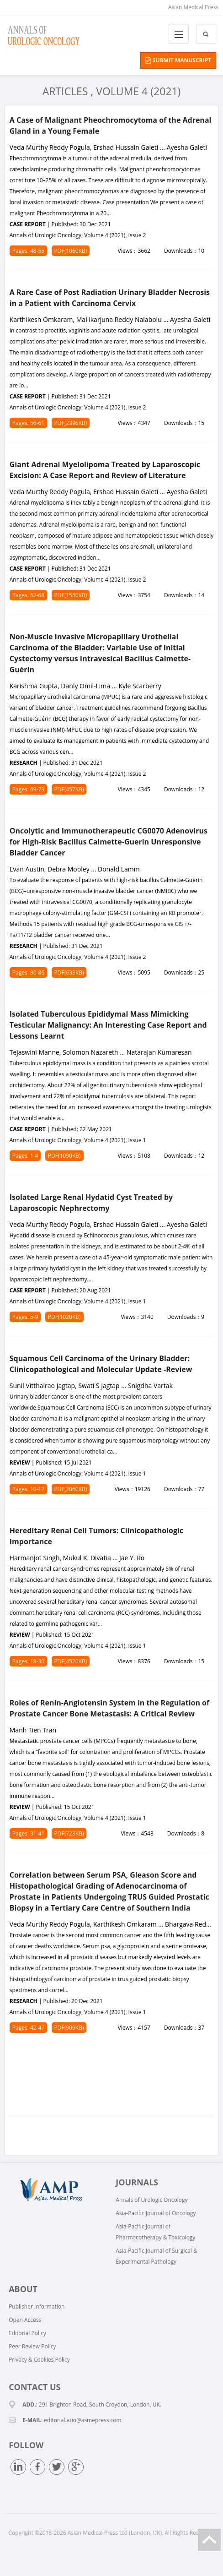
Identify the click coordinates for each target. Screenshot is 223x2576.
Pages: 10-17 (28, 1489)
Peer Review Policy (32, 2346)
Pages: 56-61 (28, 423)
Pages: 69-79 (28, 789)
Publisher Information (36, 2306)
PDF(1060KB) (70, 251)
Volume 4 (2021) (138, 91)
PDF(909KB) (69, 2027)
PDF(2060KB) (70, 1489)
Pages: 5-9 (25, 1317)
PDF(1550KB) (70, 595)
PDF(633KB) (69, 972)
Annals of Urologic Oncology (151, 2200)
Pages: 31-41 (28, 1833)
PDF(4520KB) (70, 1661)
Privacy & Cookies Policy (39, 2360)
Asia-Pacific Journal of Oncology (156, 2213)
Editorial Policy (27, 2333)
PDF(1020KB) (64, 1317)
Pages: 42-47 (28, 2027)
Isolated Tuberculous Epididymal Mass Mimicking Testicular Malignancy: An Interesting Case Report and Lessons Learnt (108, 1025)
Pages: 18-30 (28, 1661)
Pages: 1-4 (25, 1156)
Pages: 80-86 (28, 972)
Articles (65, 91)
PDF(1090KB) (64, 1156)
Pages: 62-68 (28, 595)
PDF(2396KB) (70, 423)
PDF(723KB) (69, 1833)
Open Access (25, 2320)
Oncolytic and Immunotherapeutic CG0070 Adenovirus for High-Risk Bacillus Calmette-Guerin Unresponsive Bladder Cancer (108, 842)
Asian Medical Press (193, 7)
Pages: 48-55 (28, 251)
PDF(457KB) (69, 789)
